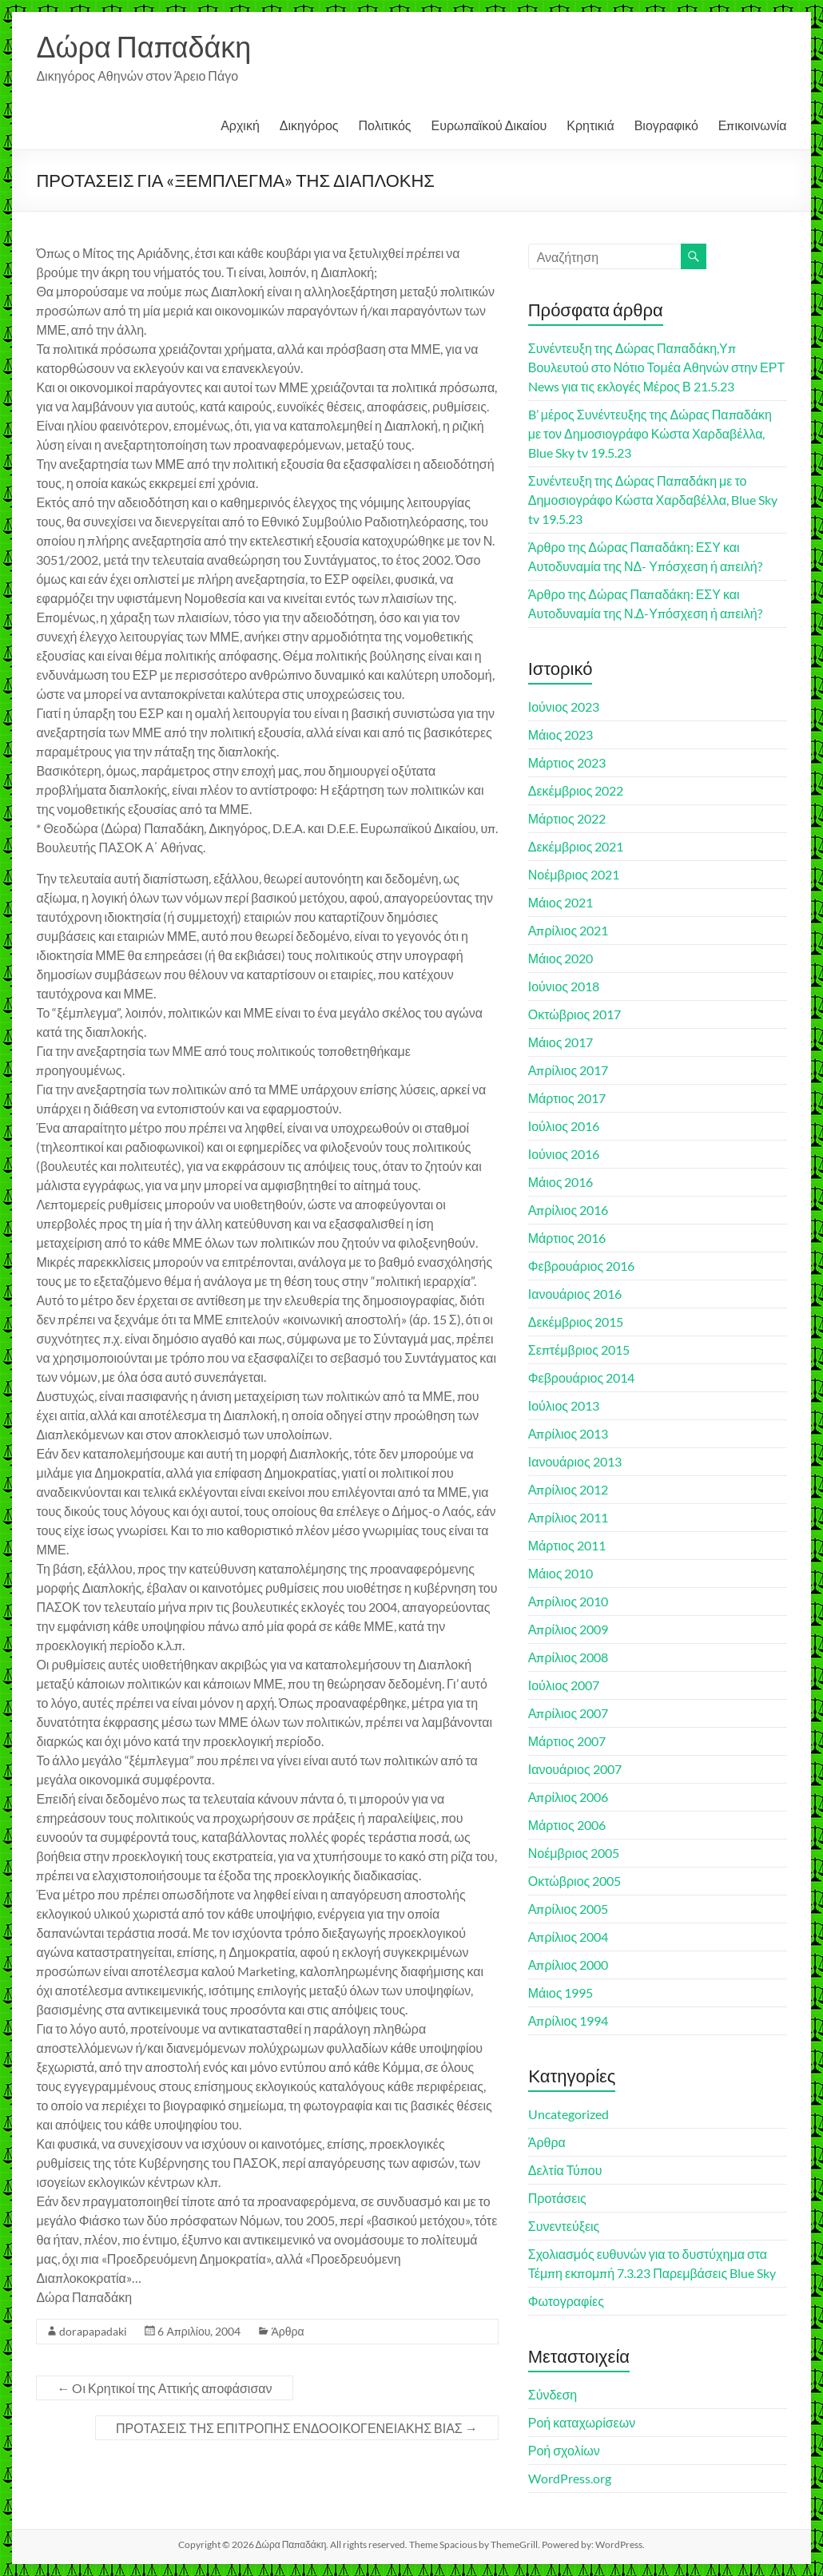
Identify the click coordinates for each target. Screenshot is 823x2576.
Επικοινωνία (752, 125)
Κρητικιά (590, 125)
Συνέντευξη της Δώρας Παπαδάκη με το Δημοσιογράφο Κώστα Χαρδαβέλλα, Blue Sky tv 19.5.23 (652, 499)
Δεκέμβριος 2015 (576, 1321)
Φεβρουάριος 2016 (581, 1265)
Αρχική (240, 125)
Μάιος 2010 (561, 1573)
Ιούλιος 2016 (563, 1125)
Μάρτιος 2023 (567, 762)
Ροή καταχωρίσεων (581, 2422)
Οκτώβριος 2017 (575, 1014)
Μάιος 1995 (561, 1992)
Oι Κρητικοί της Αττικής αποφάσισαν (164, 2387)
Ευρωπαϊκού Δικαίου (489, 125)
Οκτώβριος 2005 (575, 1880)
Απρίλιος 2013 (568, 1433)
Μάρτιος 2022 (567, 818)
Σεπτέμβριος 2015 (579, 1349)
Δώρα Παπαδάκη (143, 46)
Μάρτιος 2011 (567, 1545)
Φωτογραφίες (566, 2300)
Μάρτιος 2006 (567, 1824)
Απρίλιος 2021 (568, 930)
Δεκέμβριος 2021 (576, 846)
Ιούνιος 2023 (563, 706)
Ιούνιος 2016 (563, 1153)
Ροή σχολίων (564, 2450)
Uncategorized (568, 2114)
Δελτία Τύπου (565, 2169)
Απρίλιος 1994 (568, 2020)
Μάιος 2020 (561, 958)
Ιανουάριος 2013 (575, 1461)
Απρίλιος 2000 (568, 1964)
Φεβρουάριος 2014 (581, 1377)
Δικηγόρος (309, 125)
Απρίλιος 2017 (568, 1070)
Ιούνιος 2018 (563, 986)
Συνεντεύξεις (564, 2225)
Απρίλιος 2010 (568, 1601)
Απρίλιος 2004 (568, 1936)
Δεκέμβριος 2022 (576, 790)
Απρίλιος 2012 (568, 1489)
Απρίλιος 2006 (568, 1796)
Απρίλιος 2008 (568, 1657)
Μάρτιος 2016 (567, 1237)
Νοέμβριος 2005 (573, 1852)
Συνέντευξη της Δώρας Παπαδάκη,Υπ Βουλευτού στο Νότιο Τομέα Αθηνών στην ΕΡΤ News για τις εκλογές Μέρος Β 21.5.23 (656, 367)
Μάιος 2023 (561, 734)
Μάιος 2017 (561, 1042)
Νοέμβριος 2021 (573, 874)
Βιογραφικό (666, 125)
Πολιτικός (385, 125)
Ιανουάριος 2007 (575, 1768)
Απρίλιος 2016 (568, 1209)
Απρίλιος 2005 (568, 1908)
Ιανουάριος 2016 (575, 1293)
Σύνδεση (552, 2394)
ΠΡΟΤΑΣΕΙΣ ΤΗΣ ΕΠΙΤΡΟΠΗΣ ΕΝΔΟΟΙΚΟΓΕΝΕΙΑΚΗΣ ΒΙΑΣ (297, 2427)
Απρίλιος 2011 (568, 1517)
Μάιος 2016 (561, 1181)
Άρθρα (287, 2331)
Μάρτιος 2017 (567, 1097)
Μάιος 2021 (561, 902)
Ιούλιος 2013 (563, 1405)
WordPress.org (569, 2478)
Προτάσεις (557, 2197)
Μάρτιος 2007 (567, 1740)
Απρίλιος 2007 (568, 1713)
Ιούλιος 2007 (563, 1685)
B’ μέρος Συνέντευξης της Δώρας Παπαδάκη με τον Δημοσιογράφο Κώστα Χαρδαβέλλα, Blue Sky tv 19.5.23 (650, 433)
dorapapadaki (93, 2331)
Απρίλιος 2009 (568, 1629)
